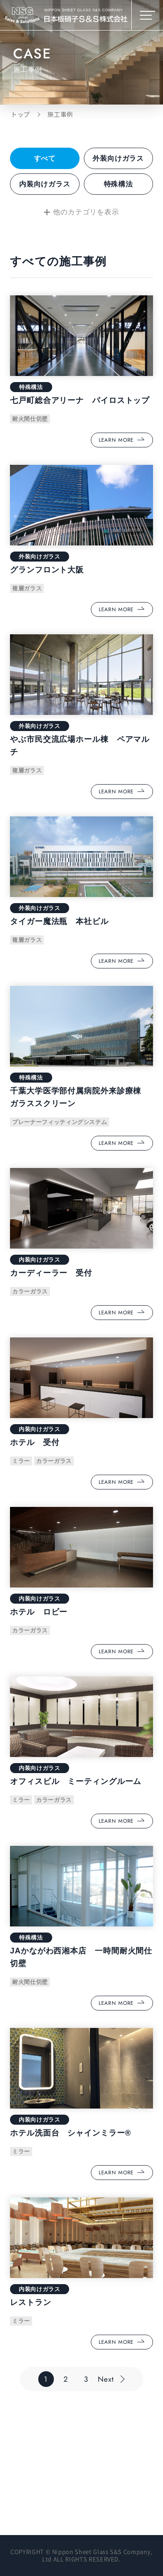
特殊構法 (118, 184)
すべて (45, 158)
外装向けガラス (118, 158)
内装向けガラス (44, 184)
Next (106, 2379)
